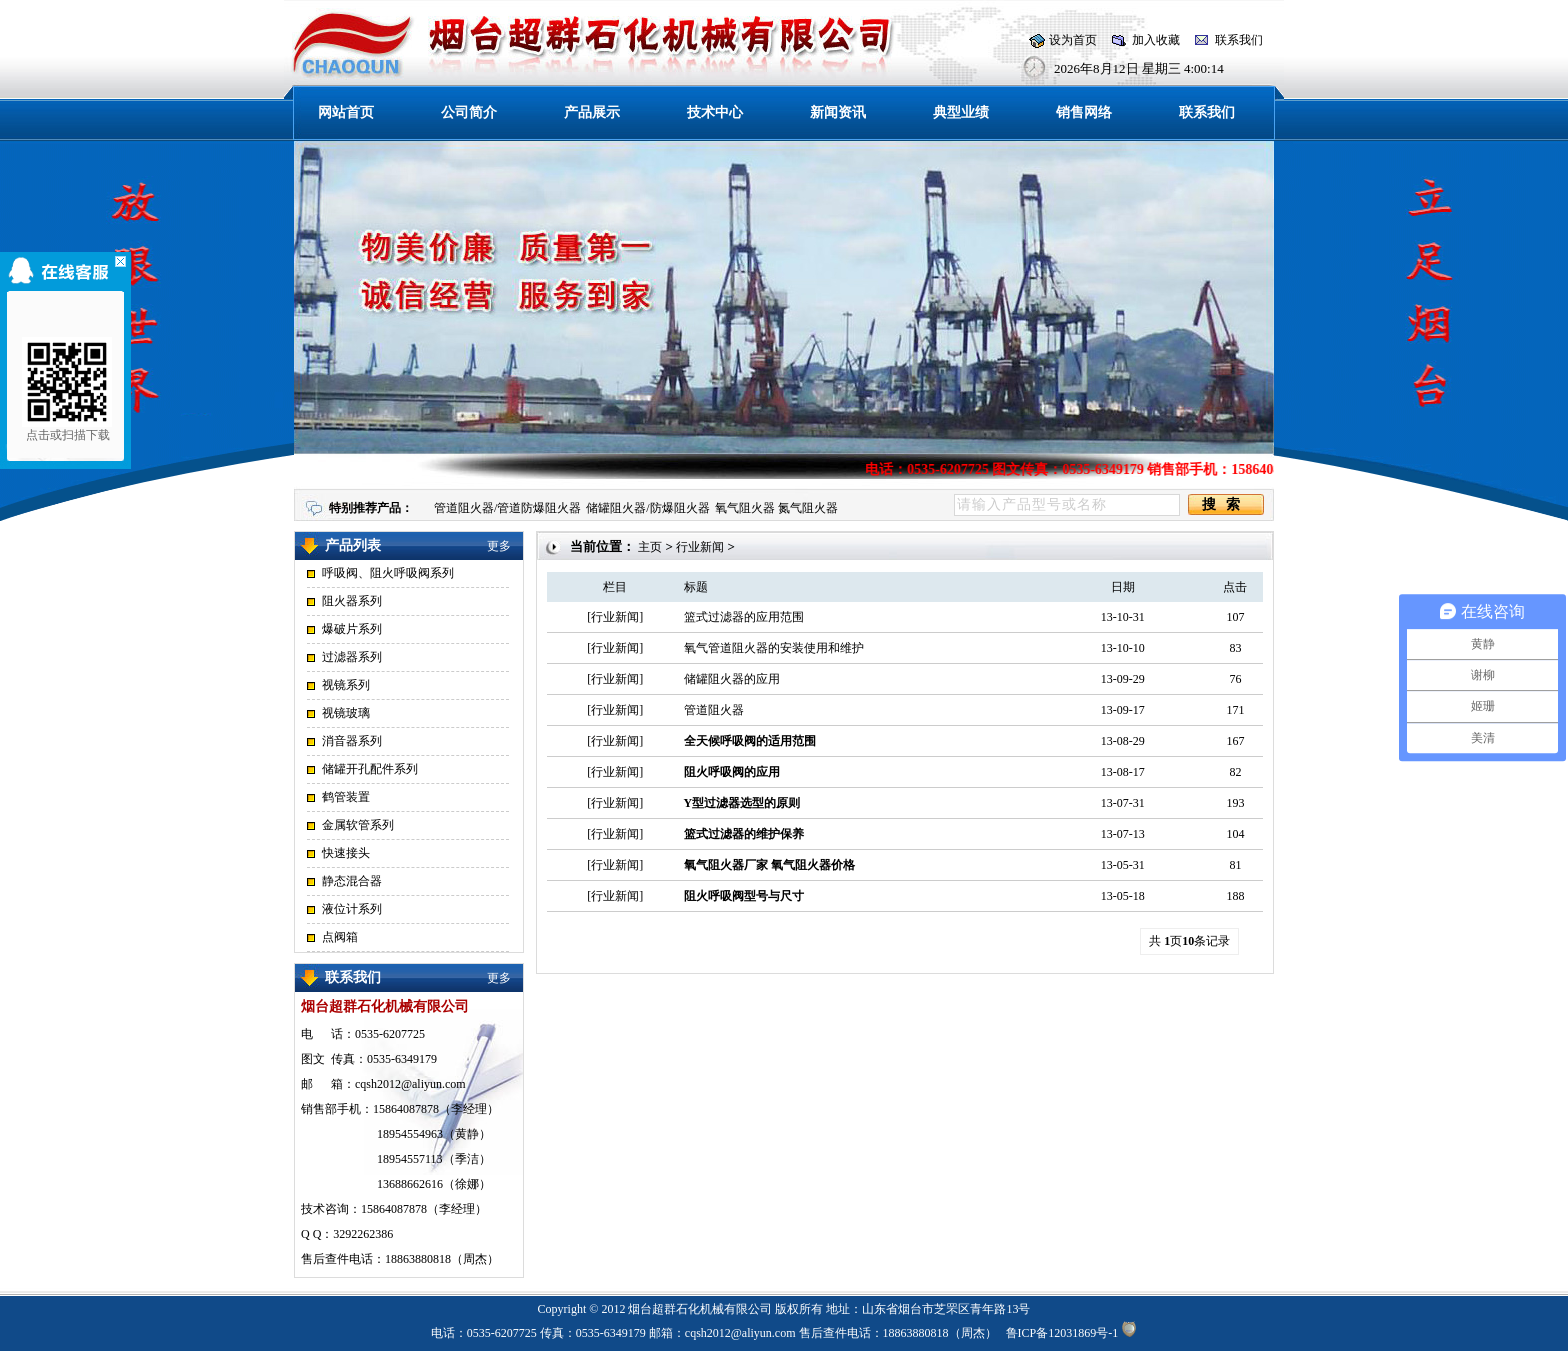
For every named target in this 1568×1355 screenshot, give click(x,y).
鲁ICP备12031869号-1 (1062, 1333)
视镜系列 (346, 685)
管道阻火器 (714, 710)
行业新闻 (700, 547)
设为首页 (1073, 40)
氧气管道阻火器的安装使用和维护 (774, 648)
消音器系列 (352, 741)
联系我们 (1239, 40)
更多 (499, 546)
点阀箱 (340, 937)
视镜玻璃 (346, 713)
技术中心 (715, 112)
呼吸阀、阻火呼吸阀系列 (388, 573)
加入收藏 (1156, 40)
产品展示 (592, 112)
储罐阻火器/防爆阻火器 (647, 508)
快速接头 (346, 853)
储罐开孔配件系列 (370, 769)
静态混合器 (352, 881)
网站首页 (346, 112)
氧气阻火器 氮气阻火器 (776, 508)
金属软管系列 (358, 825)
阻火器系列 (352, 601)
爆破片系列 (352, 629)
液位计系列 (352, 909)
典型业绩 (961, 112)
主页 (650, 547)
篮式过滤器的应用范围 (744, 617)
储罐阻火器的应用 (732, 679)
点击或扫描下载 (62, 389)
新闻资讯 (838, 112)
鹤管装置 (346, 797)
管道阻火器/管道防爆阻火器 (507, 508)
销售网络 (1084, 112)
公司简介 (469, 112)
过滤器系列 (352, 657)
